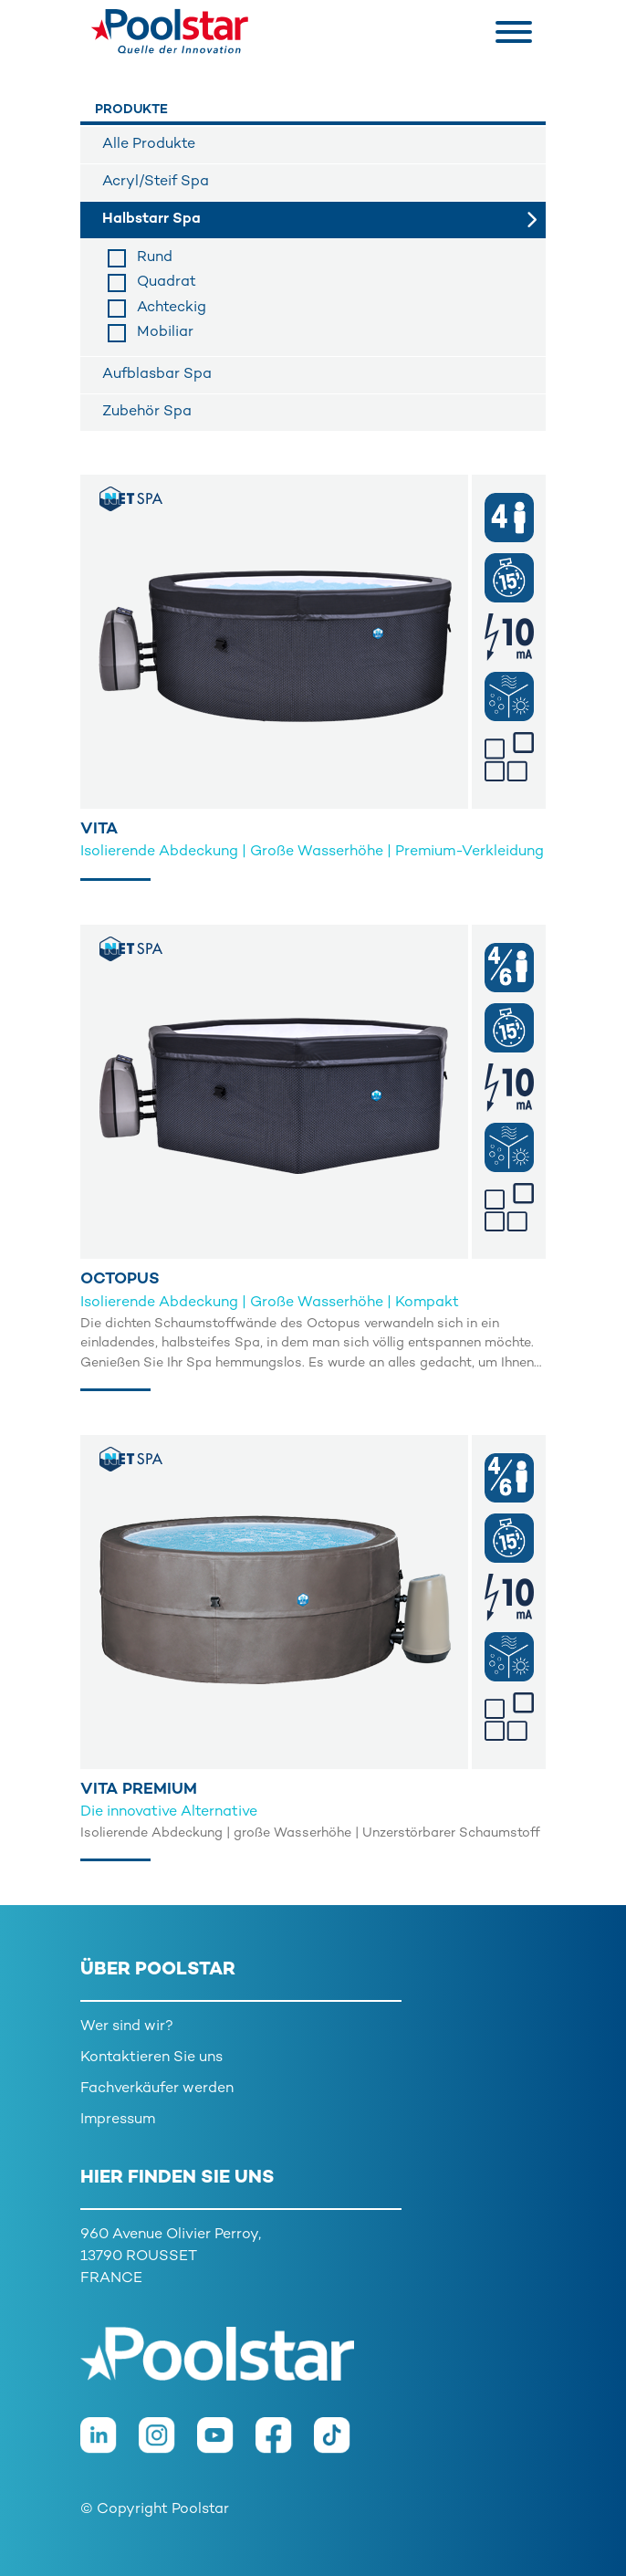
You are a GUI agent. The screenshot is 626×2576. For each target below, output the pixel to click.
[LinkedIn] (109, 2445)
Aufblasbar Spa (157, 374)
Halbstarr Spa (151, 219)
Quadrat (166, 282)
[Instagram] (168, 2445)
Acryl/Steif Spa (155, 182)
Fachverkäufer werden (157, 2089)
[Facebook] (285, 2445)
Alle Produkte (148, 144)
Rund (154, 258)
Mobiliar (165, 332)
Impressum (117, 2120)
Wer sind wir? (126, 2027)
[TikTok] (341, 2445)
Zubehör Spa (147, 412)
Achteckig (171, 308)
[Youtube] (226, 2445)
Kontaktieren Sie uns (151, 2058)
